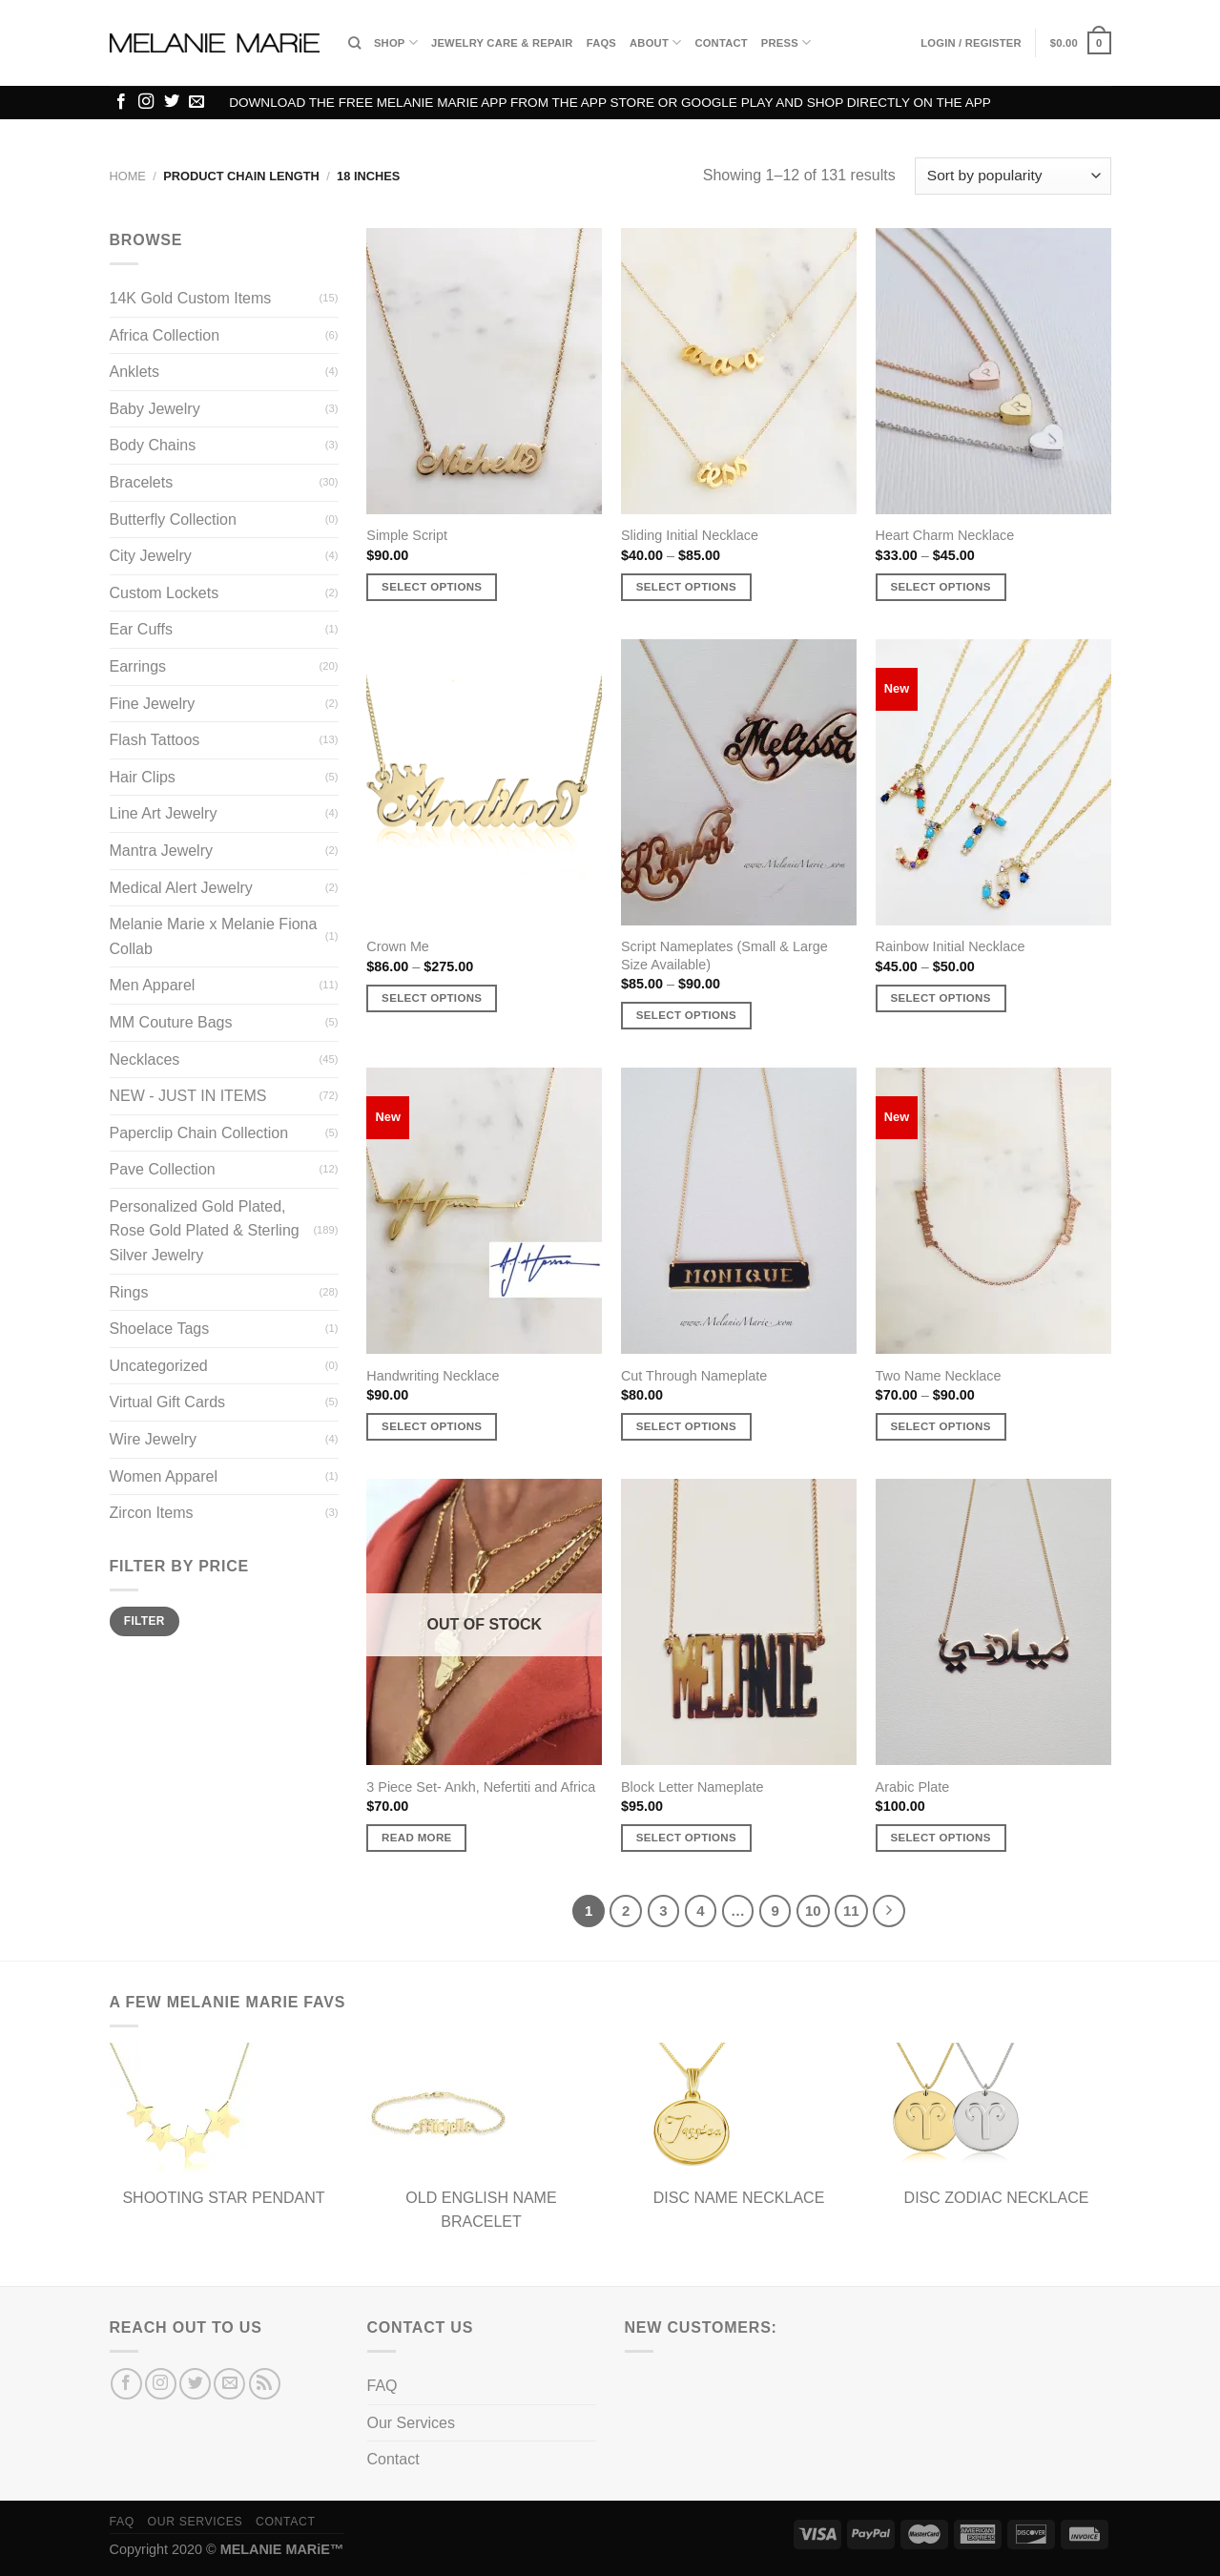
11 (851, 1910)
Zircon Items (152, 1513)
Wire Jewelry (153, 1439)
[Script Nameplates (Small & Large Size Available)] (739, 782)
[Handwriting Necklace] (484, 1211)
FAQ (382, 2386)
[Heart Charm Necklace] (993, 371)
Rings (129, 1292)
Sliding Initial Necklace (689, 535)
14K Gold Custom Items (191, 298)
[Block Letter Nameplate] (739, 1622)
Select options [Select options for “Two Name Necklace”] (940, 1426)
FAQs (601, 43)
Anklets (134, 372)
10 (813, 1910)
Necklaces (145, 1059)
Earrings (138, 666)
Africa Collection (165, 335)
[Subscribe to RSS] (264, 2383)
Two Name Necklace (939, 1375)
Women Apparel (164, 1476)
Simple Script (406, 535)
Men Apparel (153, 985)
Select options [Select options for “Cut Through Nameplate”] (686, 1426)
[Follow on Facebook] (121, 102)
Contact (720, 43)
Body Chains (153, 445)
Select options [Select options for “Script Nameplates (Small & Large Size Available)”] (686, 1015)
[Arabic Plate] (993, 1622)
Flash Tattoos (155, 740)
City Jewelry (151, 556)
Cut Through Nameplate (694, 1375)
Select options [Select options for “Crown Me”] (432, 998)
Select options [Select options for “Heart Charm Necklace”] (940, 586)
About (655, 42)
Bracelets (142, 482)
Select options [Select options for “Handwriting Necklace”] (432, 1426)
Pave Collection (163, 1169)
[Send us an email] (196, 102)
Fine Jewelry (153, 704)
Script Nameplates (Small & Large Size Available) (724, 955)
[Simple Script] (484, 371)
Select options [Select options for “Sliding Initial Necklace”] (686, 586)
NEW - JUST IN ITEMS (188, 1096)
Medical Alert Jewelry (181, 888)
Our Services (411, 2423)
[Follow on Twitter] (171, 102)
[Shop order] (1012, 176)
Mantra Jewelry (161, 850)
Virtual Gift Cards (168, 1402)
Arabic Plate (913, 1787)
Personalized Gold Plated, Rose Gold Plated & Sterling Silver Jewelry (205, 1230)
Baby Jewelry (155, 409)
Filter (144, 1621)
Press (786, 42)
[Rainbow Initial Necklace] (993, 782)
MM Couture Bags (171, 1022)
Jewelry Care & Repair (502, 43)
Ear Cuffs (141, 629)
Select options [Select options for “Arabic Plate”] (940, 1837)
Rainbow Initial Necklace (950, 946)
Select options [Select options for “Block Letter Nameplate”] (686, 1837)
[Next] (889, 1911)
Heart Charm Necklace (945, 535)
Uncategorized (159, 1366)
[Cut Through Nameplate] (739, 1211)
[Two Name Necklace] (993, 1211)
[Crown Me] (484, 782)
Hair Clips (143, 777)
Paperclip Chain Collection (199, 1133)
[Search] (354, 43)
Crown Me (397, 946)
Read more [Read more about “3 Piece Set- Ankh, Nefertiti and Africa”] (417, 1837)
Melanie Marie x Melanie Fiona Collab (214, 936)
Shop (396, 42)
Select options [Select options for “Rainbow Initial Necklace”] (940, 998)
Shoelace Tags (160, 1328)
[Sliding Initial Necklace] (739, 371)
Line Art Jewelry (163, 813)
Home (128, 176)
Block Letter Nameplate (692, 1787)
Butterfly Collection (173, 519)
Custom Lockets (164, 593)
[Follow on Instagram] (146, 102)
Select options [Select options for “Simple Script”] (432, 586)
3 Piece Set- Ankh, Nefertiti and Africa (480, 1787)
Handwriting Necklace (432, 1375)
